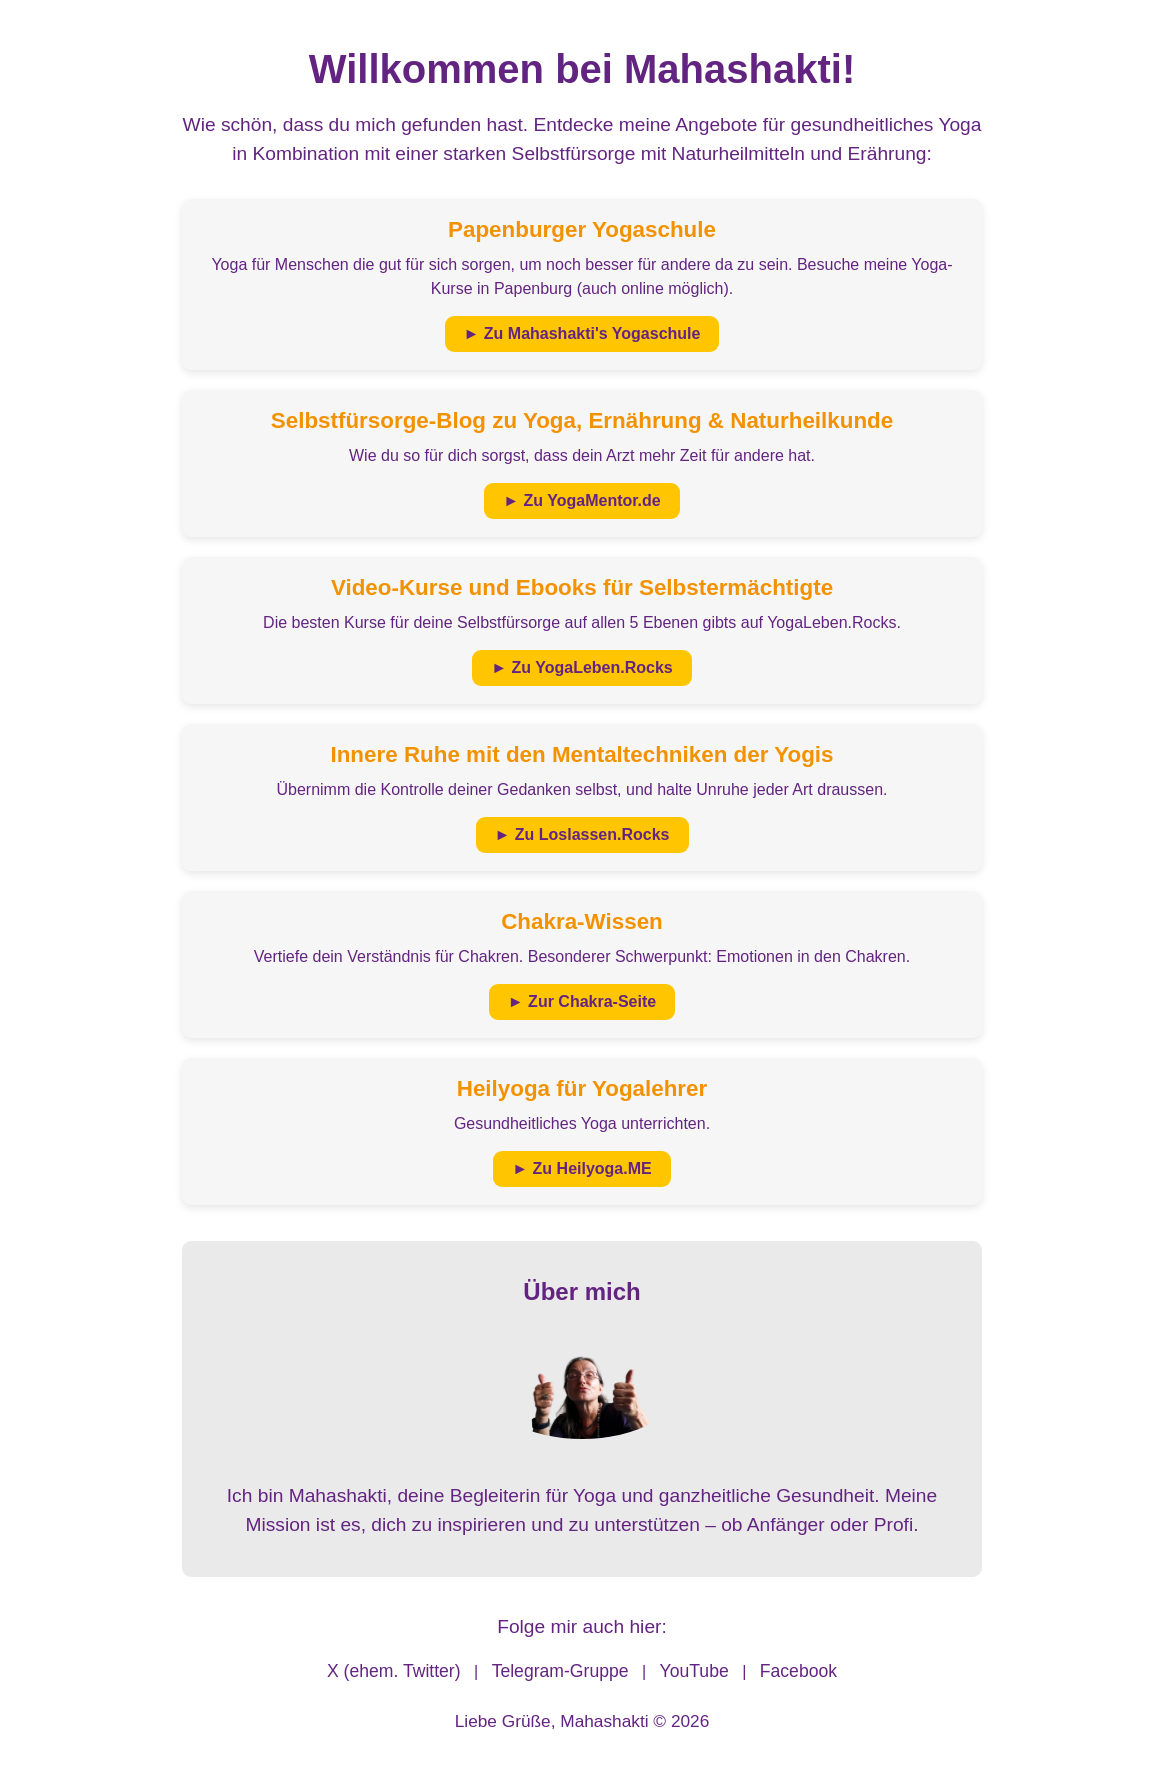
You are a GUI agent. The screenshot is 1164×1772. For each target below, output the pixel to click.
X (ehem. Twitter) (394, 1671)
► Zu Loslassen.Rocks (582, 834)
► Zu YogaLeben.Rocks (582, 667)
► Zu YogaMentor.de (581, 500)
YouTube (694, 1671)
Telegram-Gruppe (560, 1671)
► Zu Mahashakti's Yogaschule (582, 333)
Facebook (798, 1671)
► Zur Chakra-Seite (582, 1001)
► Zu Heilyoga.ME (581, 1168)
